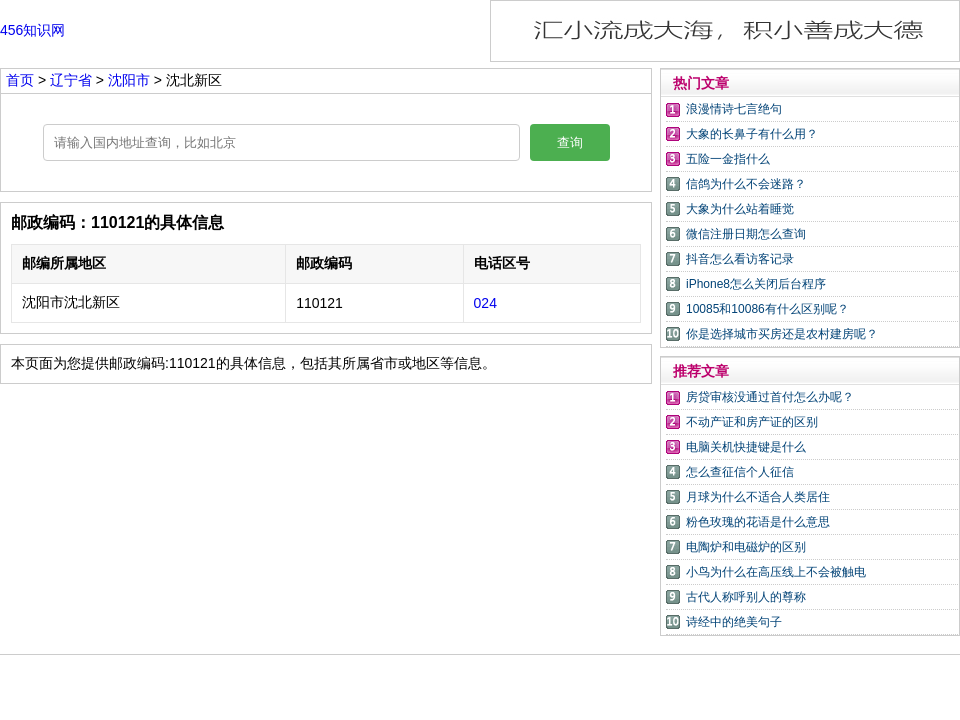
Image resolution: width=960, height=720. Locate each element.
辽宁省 (71, 80)
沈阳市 (129, 80)
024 (485, 303)
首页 (20, 80)
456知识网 (32, 30)
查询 (570, 142)
